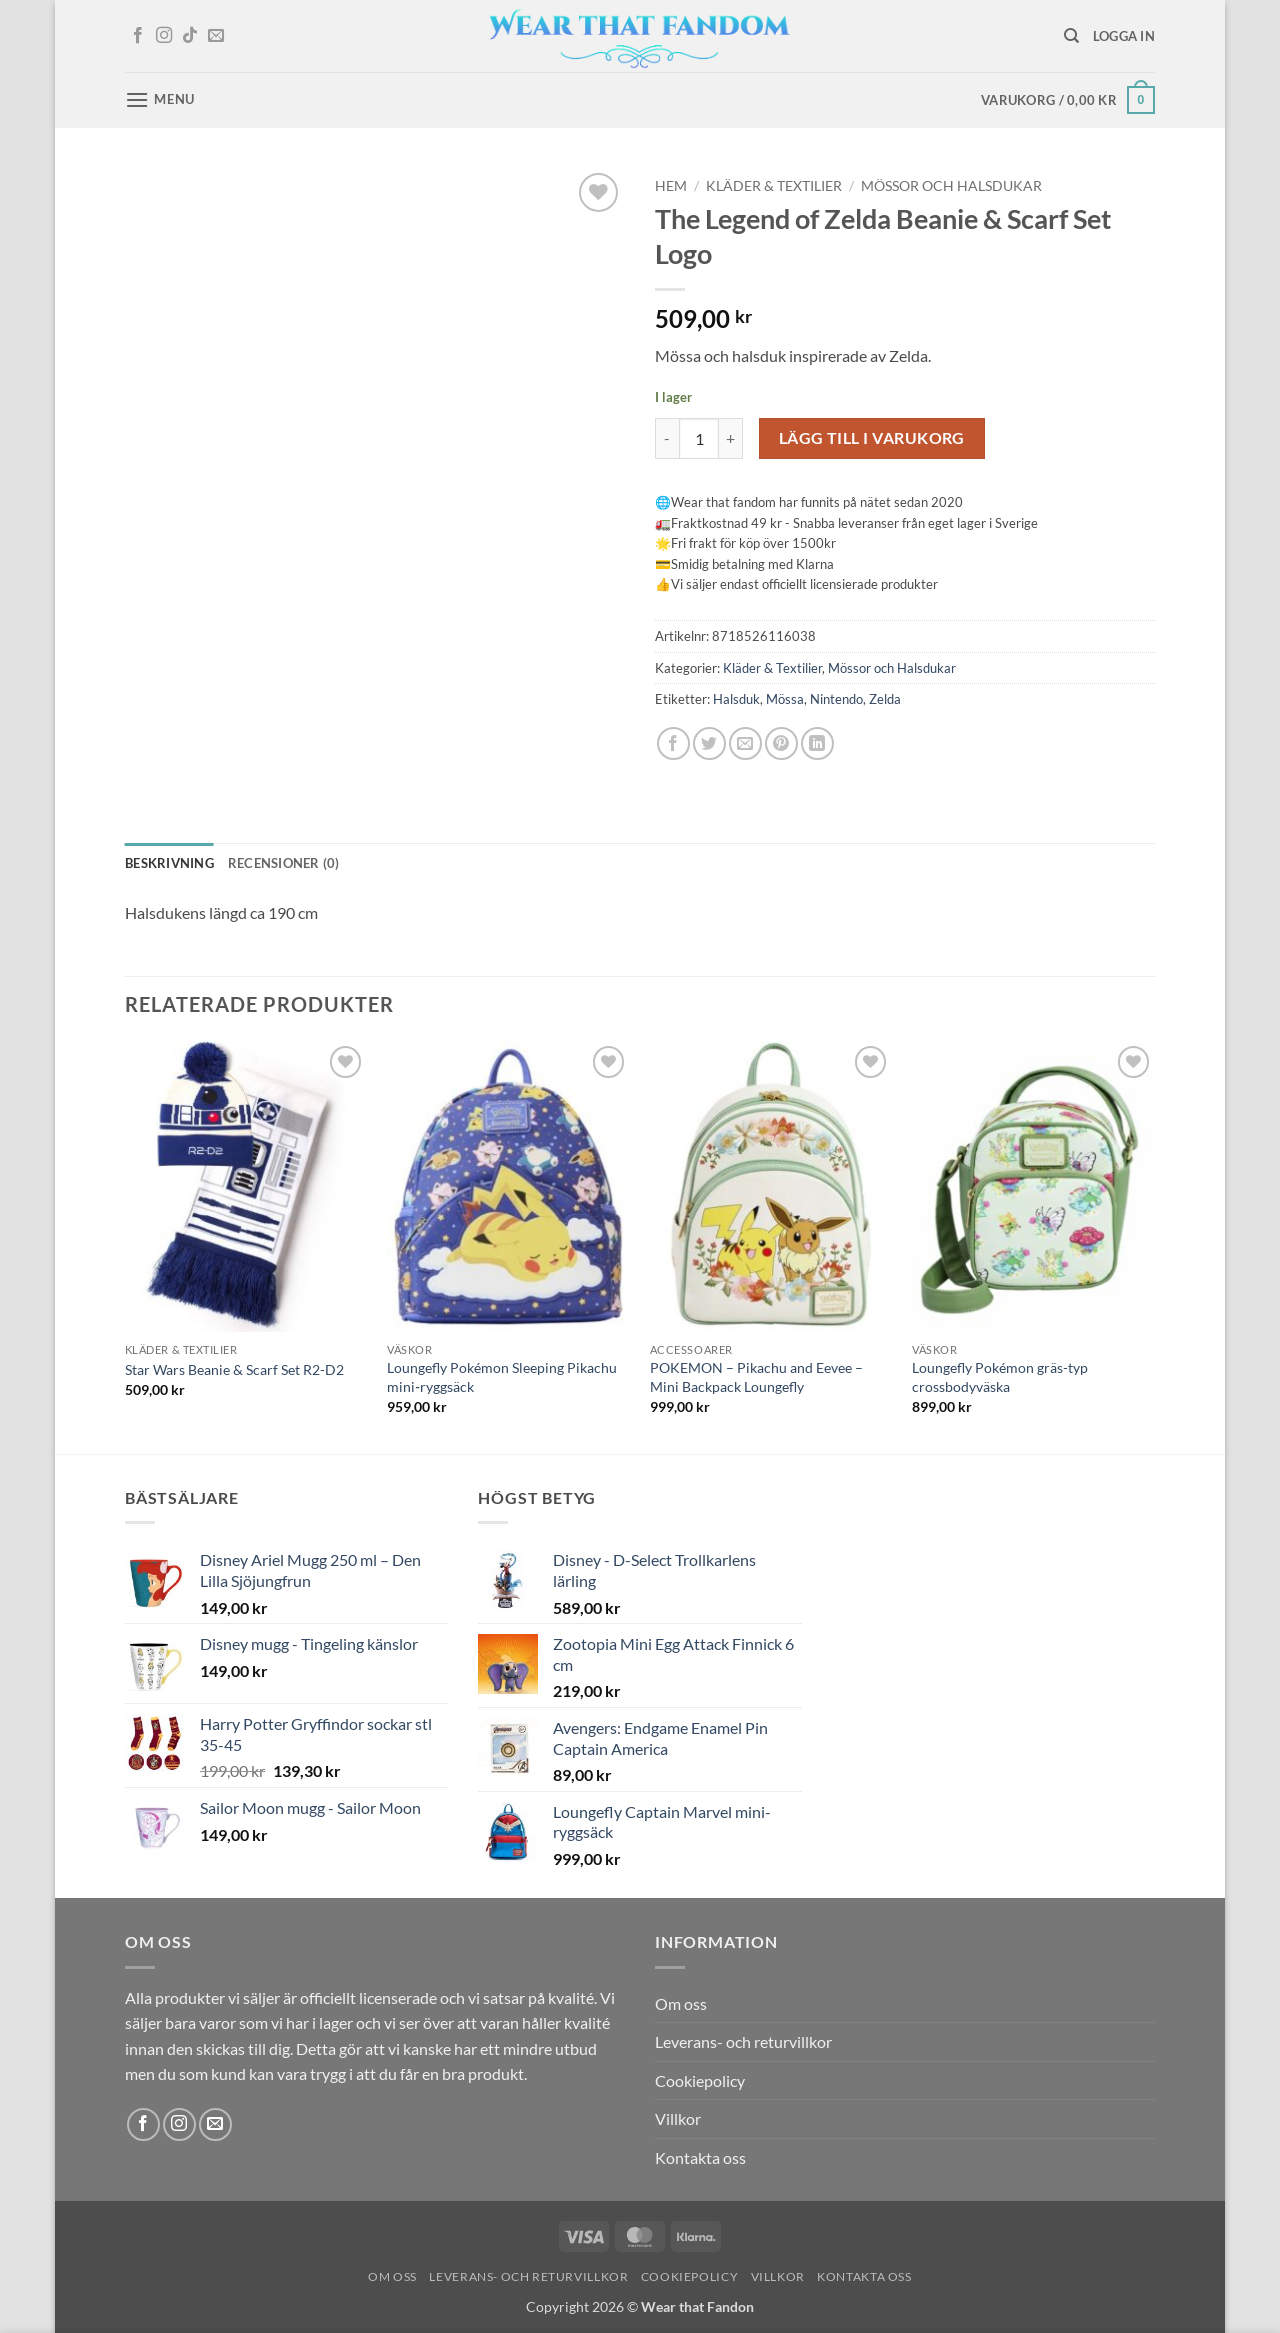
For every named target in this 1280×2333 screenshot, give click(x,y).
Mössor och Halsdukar (951, 186)
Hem (671, 186)
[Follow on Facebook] (138, 36)
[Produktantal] (699, 438)
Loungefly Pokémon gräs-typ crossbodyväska (1000, 1377)
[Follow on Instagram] (164, 36)
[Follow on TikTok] (190, 36)
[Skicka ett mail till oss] (216, 36)
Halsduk (736, 699)
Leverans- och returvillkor (743, 2041)
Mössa (785, 699)
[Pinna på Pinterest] (781, 743)
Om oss (681, 2003)
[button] (1124, 36)
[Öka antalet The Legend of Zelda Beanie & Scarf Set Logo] (731, 438)
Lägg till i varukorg (872, 438)
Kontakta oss (700, 2157)
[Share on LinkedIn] (817, 743)
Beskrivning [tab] (169, 863)
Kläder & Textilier (774, 186)
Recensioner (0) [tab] (284, 863)
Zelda (885, 699)
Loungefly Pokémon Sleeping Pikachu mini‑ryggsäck (502, 1377)
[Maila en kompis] (745, 743)
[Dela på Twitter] (709, 743)
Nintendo (836, 699)
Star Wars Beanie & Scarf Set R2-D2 (234, 1369)
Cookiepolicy (700, 2080)
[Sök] (1071, 36)
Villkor (678, 2118)
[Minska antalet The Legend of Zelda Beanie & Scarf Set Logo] (667, 438)
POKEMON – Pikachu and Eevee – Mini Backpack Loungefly (756, 1377)
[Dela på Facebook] (673, 743)
